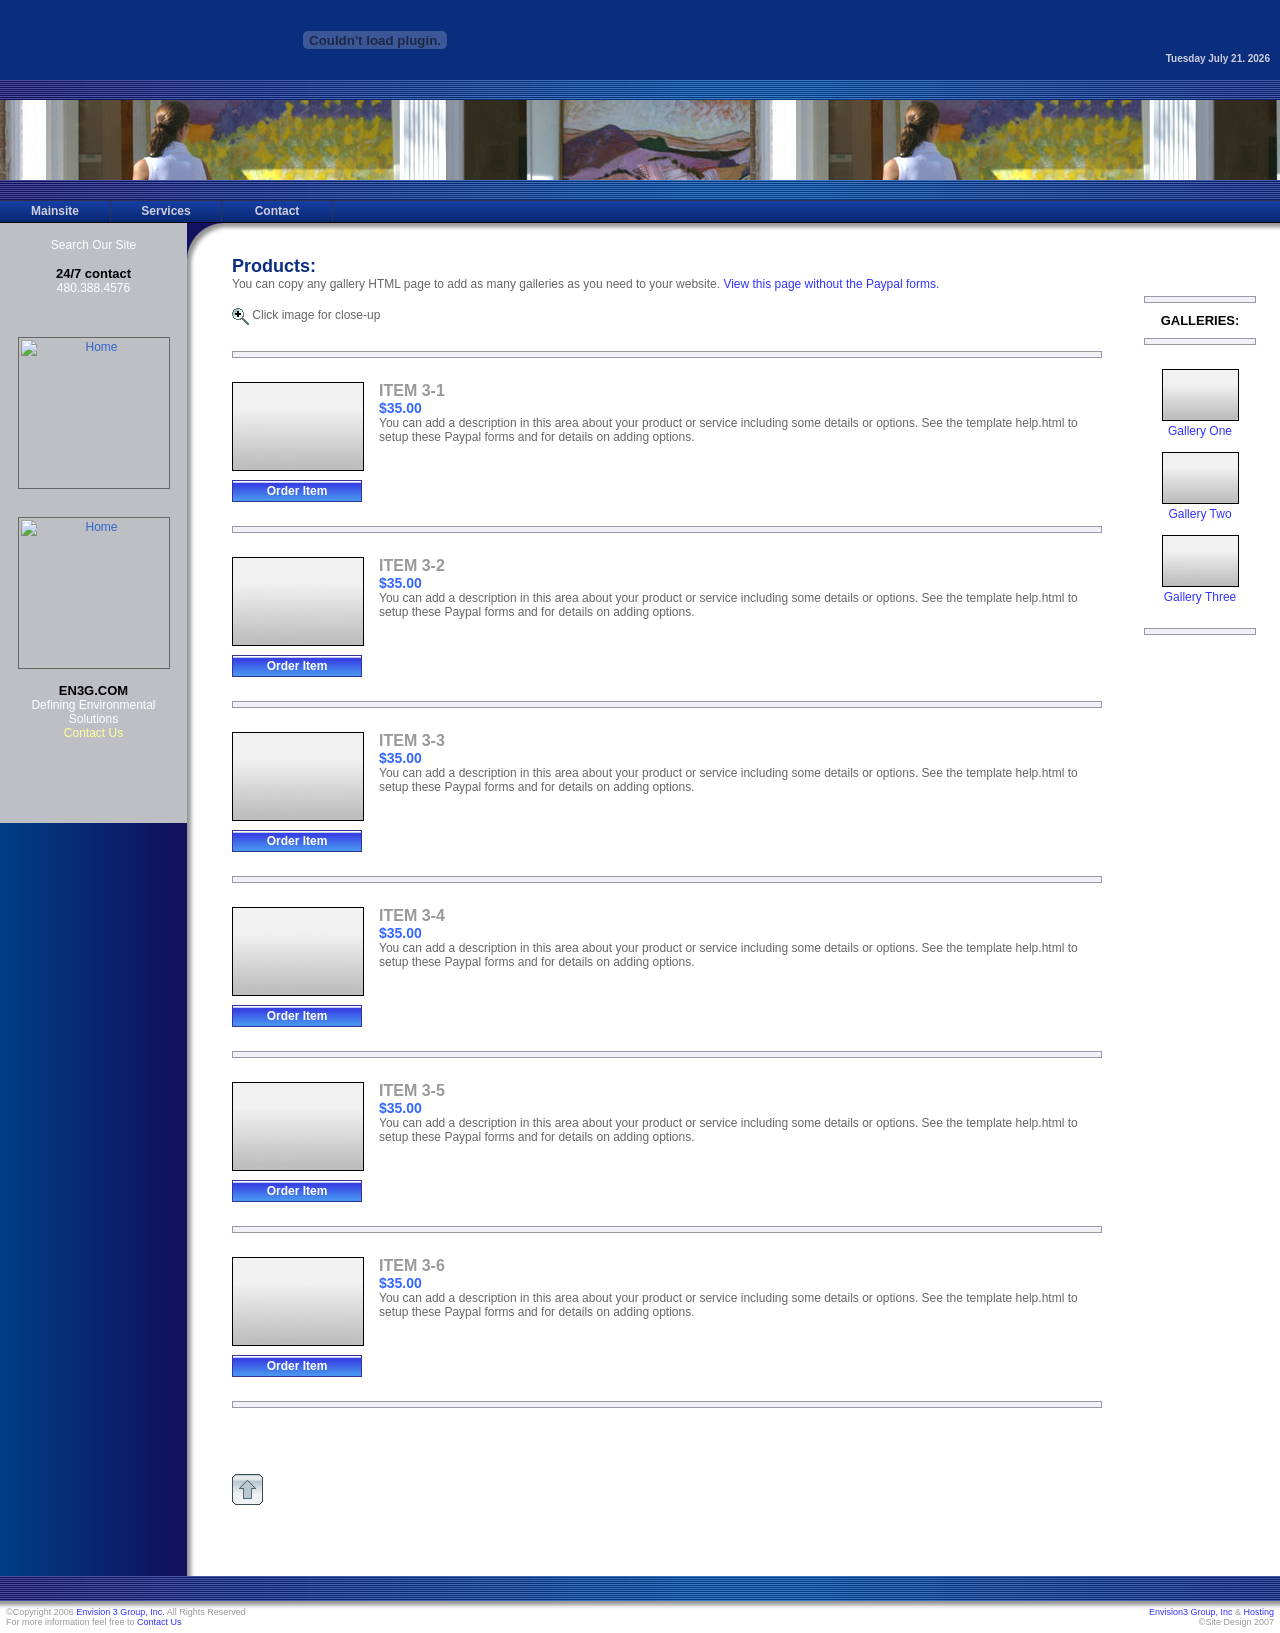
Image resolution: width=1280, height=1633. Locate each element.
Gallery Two (1200, 508)
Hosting (1258, 1612)
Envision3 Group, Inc (1191, 1612)
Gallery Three (1200, 591)
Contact (277, 211)
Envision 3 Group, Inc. (120, 1612)
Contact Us (159, 1622)
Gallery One (1200, 425)
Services (165, 211)
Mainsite (55, 211)
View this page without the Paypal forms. (831, 284)
